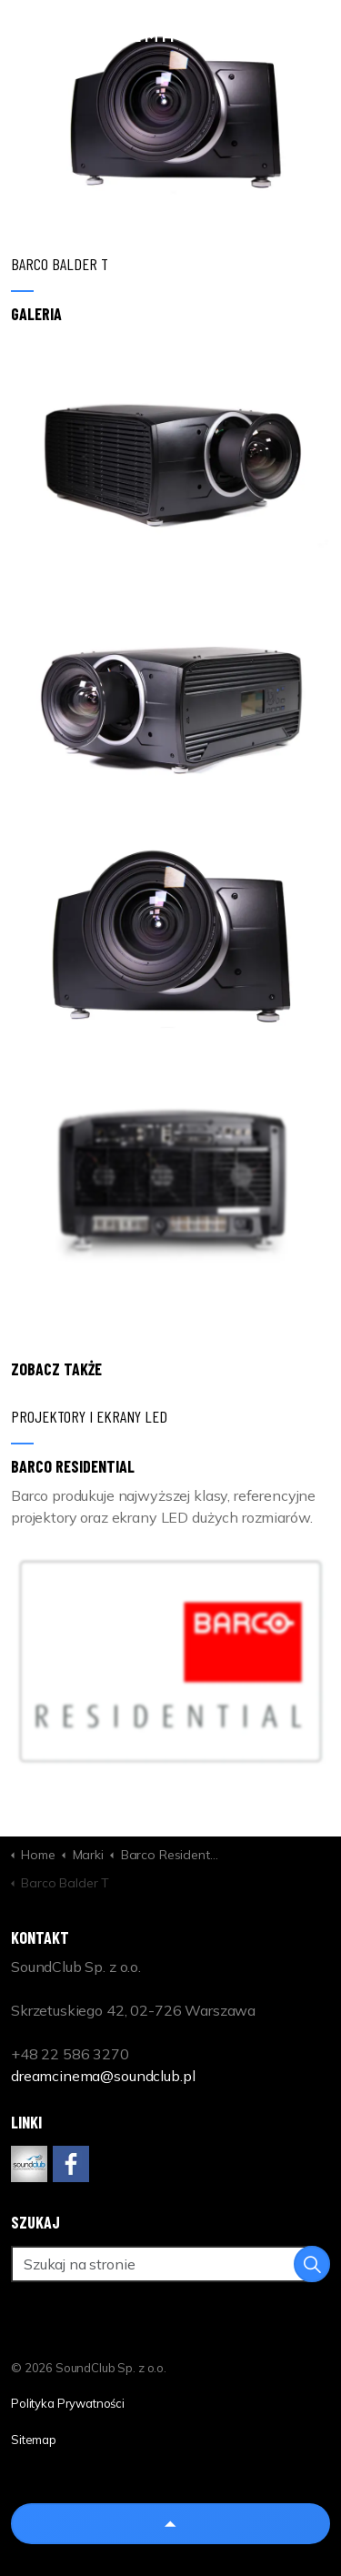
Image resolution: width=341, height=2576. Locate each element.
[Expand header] (313, 36)
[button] (170, 456)
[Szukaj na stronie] (170, 2264)
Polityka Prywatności (68, 2403)
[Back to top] (170, 2523)
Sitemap (33, 2439)
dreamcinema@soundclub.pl (103, 2076)
